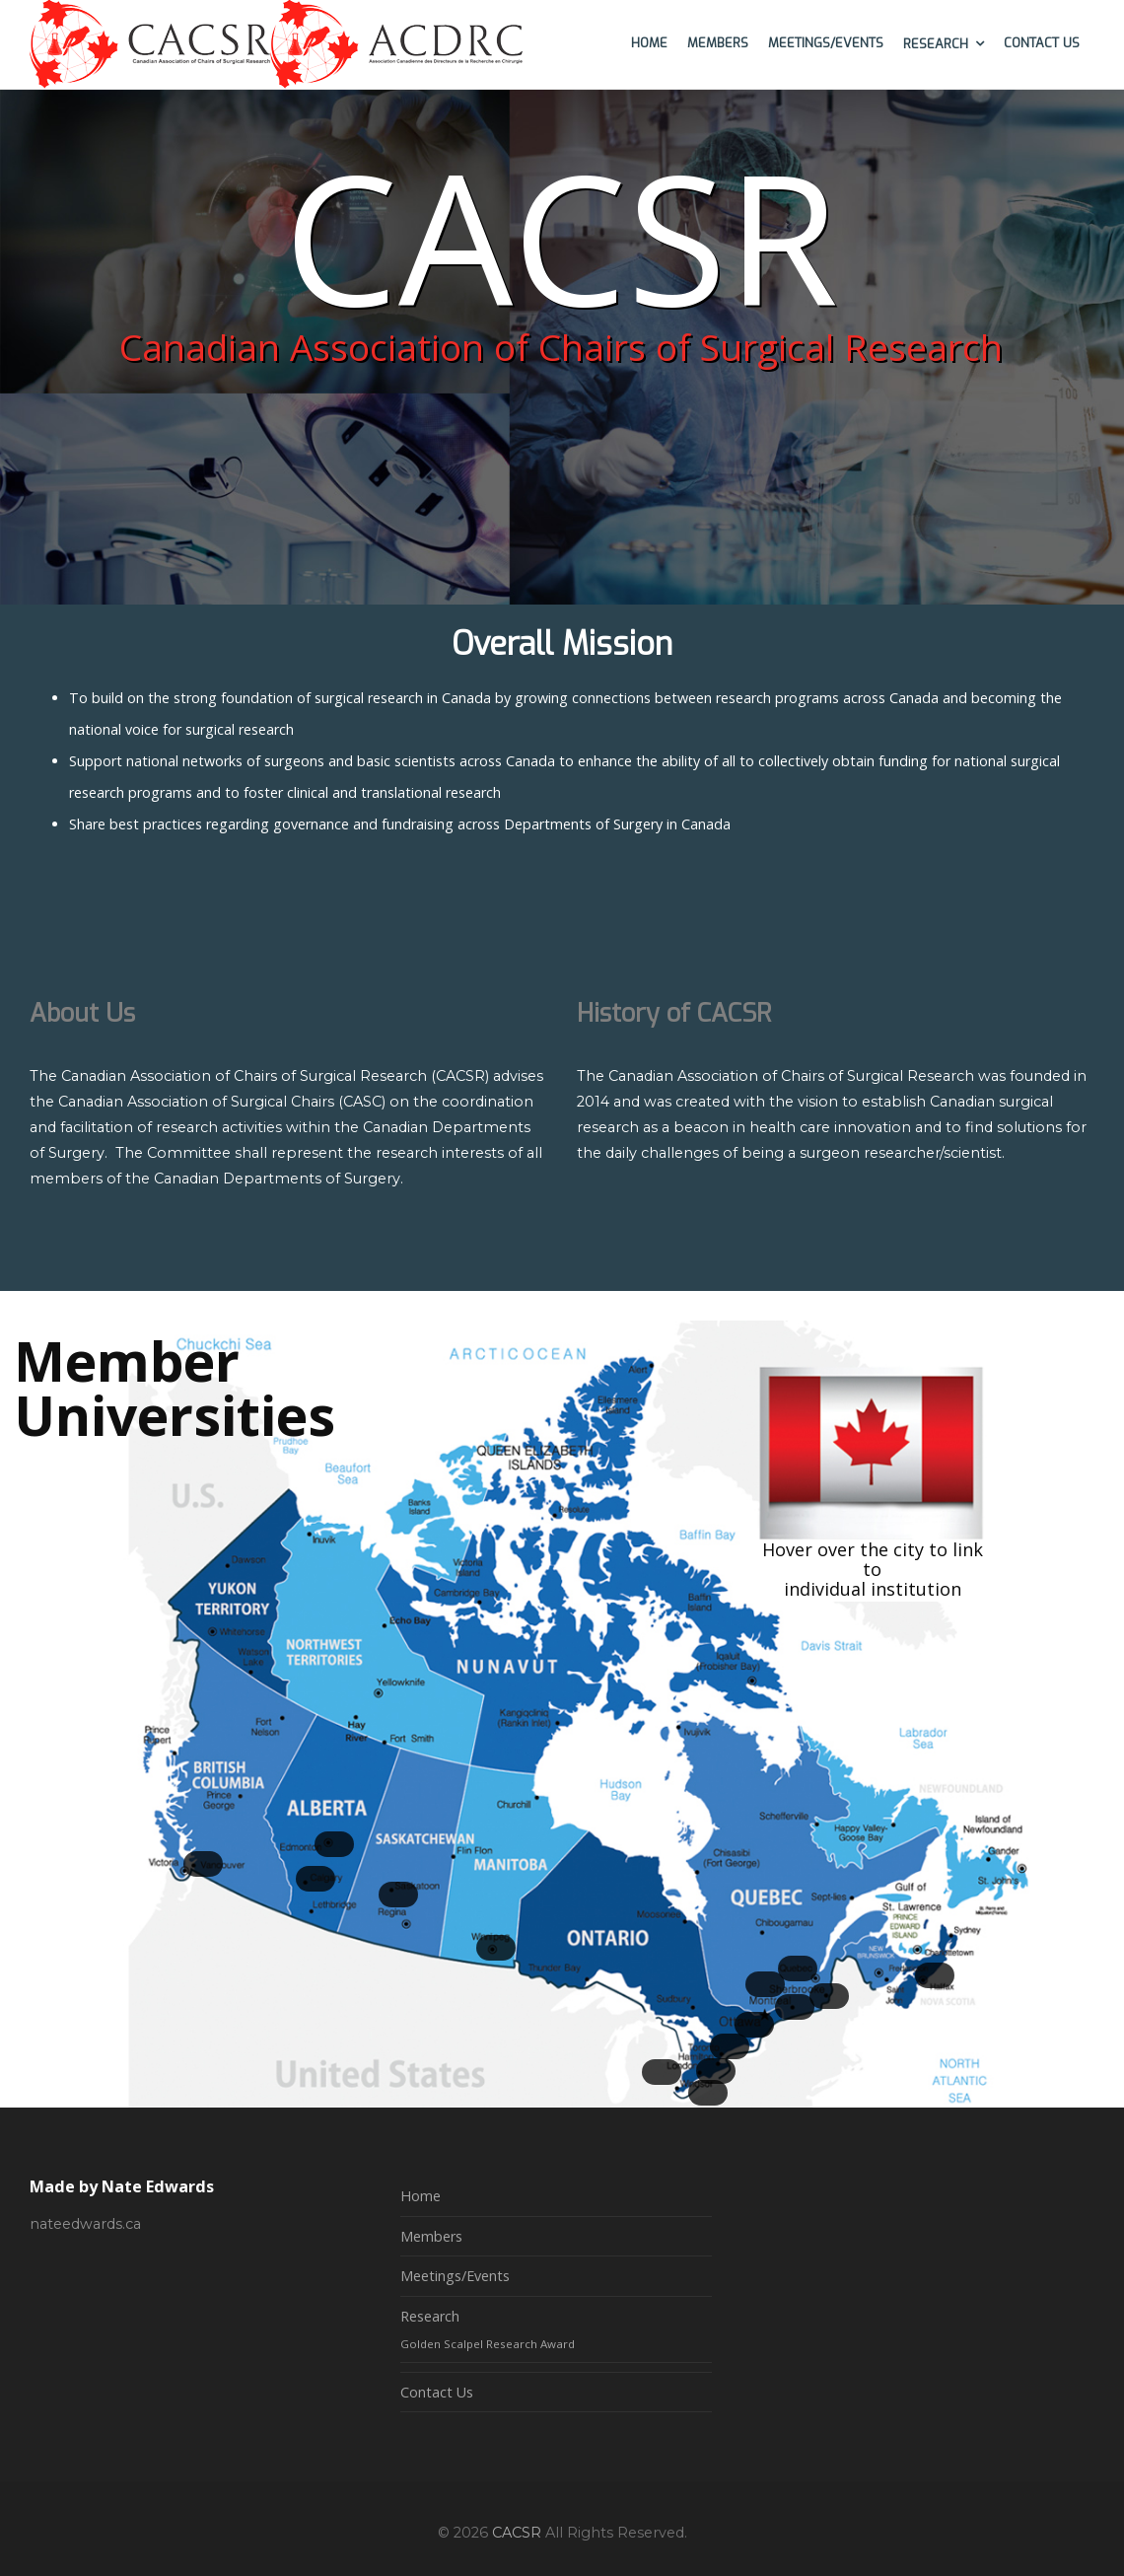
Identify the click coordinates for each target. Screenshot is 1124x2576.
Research (429, 2316)
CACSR (516, 2532)
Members (431, 2236)
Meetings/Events (455, 2275)
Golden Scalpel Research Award (487, 2343)
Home (420, 2195)
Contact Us (436, 2392)
